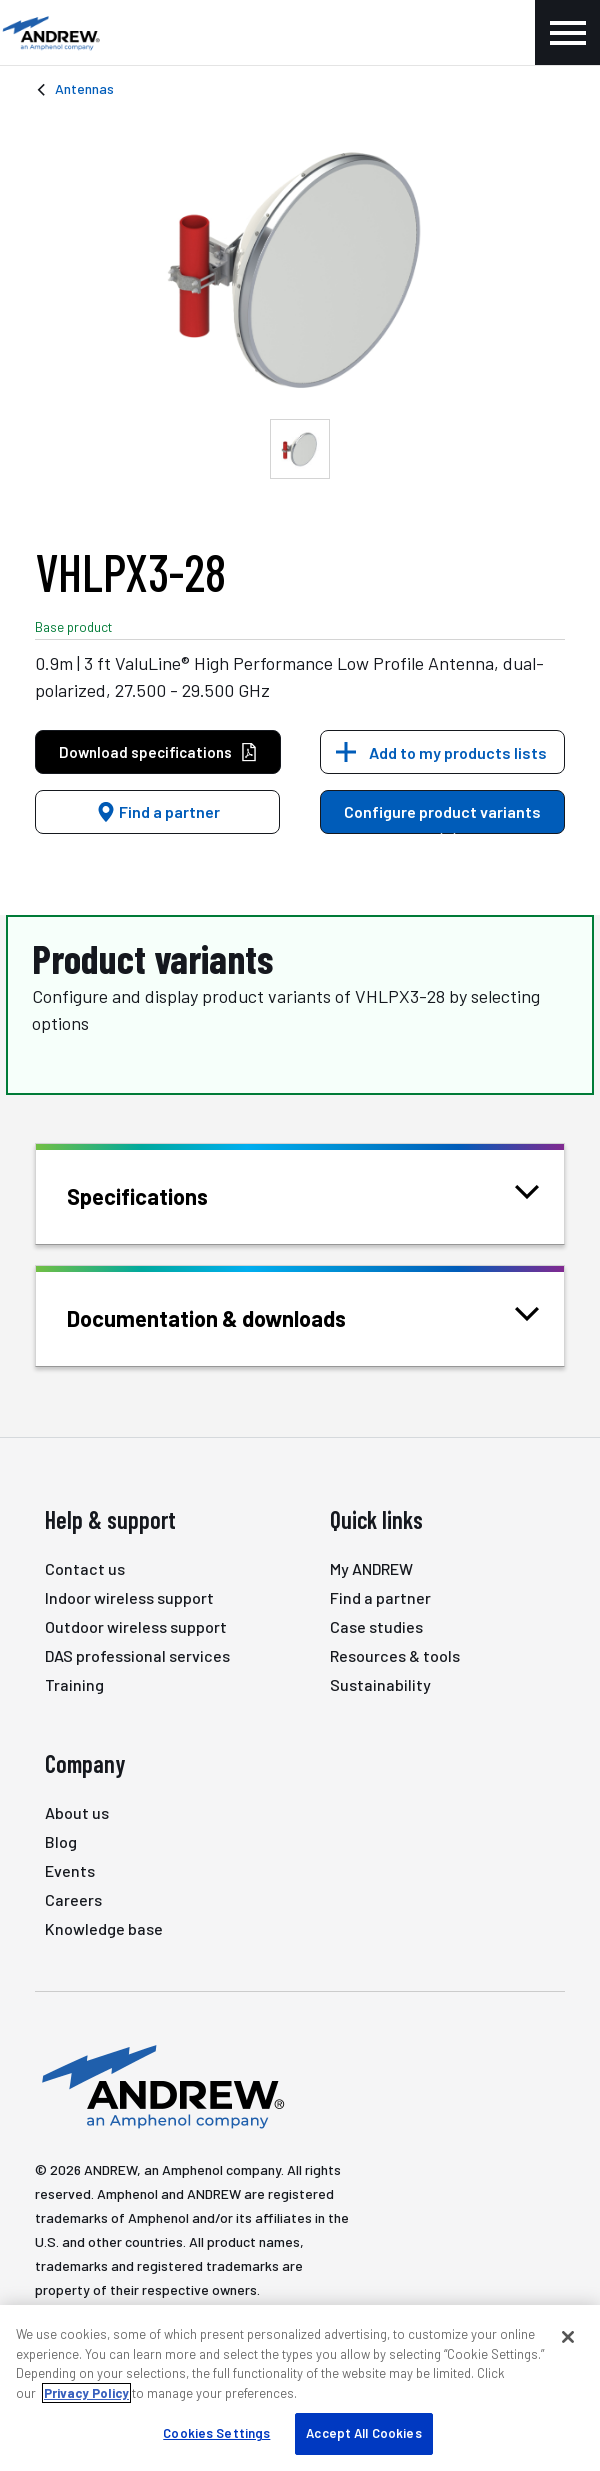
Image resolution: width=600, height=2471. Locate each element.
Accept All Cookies (363, 2433)
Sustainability (380, 1684)
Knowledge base (104, 1928)
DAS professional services (137, 1655)
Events (70, 1870)
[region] (300, 2388)
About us (77, 1812)
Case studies (376, 1626)
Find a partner (158, 811)
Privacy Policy (86, 2393)
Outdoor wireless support (136, 1626)
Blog (61, 1841)
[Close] (568, 2337)
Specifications (162, 1194)
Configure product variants (442, 818)
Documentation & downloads (231, 1316)
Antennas (84, 88)
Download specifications (158, 752)
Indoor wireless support (129, 1597)
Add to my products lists (458, 752)
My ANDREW (371, 1568)
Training (74, 1684)
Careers (73, 1899)
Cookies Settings (216, 2433)
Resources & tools (395, 1655)
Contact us (85, 1568)
